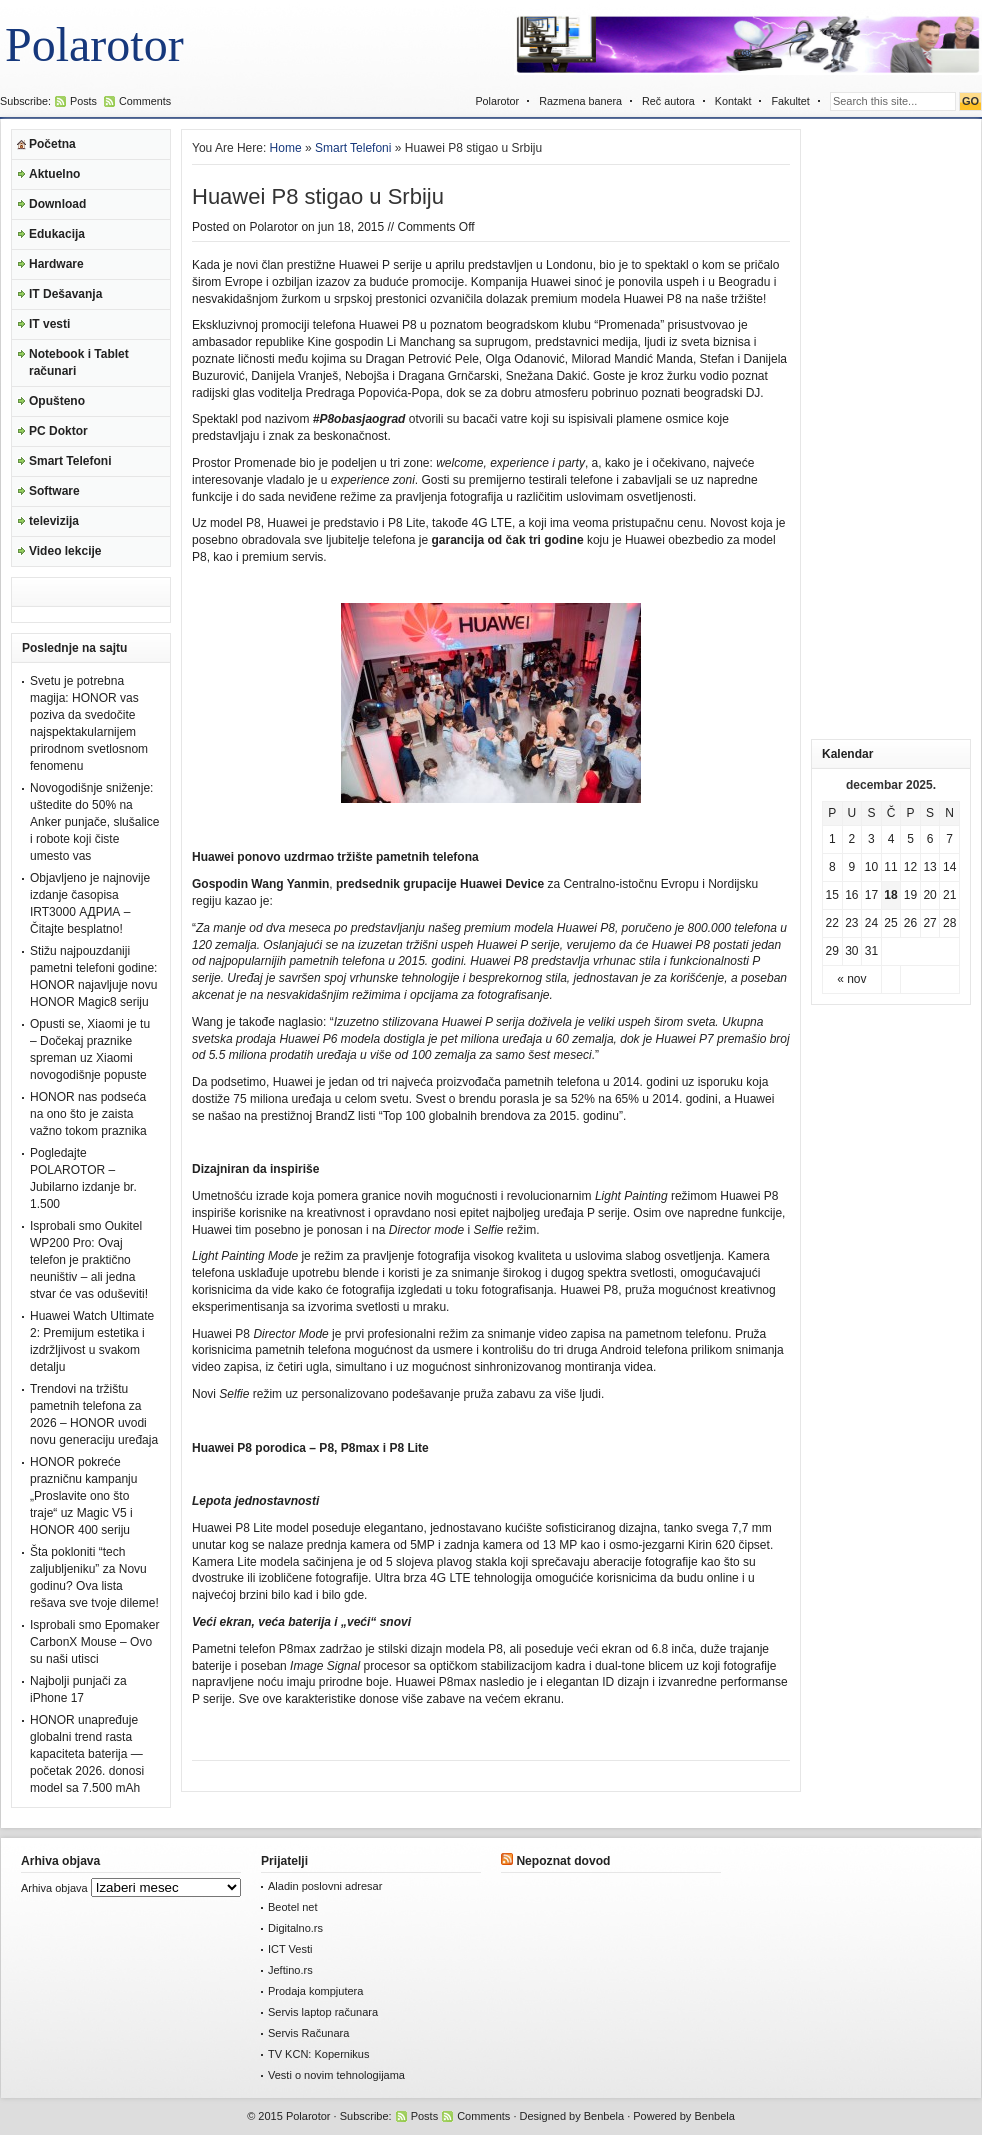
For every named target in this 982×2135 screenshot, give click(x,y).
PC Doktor (58, 431)
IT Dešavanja (65, 294)
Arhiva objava (54, 1888)
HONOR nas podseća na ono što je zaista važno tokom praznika (88, 1114)
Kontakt (733, 101)
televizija (54, 521)
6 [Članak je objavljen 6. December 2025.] (930, 839)
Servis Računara (308, 2033)
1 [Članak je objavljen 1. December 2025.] (832, 839)
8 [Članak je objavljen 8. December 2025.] (832, 867)
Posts (83, 101)
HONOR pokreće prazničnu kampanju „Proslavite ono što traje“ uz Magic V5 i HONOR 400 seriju (83, 1496)
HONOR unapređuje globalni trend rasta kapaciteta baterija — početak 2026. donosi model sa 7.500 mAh (87, 1754)
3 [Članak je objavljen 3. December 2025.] (871, 839)
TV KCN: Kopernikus (318, 2054)
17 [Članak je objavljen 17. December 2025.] (871, 895)
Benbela (604, 2116)
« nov (851, 979)
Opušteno (57, 401)
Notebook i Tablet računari (79, 362)
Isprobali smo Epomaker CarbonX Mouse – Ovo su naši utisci (94, 1642)
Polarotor (94, 44)
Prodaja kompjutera (315, 1991)
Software (54, 491)
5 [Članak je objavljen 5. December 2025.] (910, 839)
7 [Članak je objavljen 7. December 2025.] (949, 839)
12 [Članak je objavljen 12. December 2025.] (910, 867)
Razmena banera (580, 101)
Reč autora (668, 101)
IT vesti (49, 324)
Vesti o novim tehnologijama (336, 2075)
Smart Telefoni (70, 461)
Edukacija (57, 234)
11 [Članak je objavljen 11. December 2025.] (890, 867)
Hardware (56, 264)
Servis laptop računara (323, 2012)
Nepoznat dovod (563, 1861)
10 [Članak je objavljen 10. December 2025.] (871, 867)
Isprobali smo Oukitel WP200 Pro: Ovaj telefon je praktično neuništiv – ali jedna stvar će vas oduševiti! (89, 1260)
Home (286, 148)
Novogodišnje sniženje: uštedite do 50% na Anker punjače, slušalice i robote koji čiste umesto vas (94, 822)
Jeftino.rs (290, 1970)
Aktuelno (54, 174)
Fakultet (790, 101)
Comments (145, 101)
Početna (52, 144)
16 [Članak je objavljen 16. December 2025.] (851, 895)
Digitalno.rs (295, 1928)
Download (57, 204)
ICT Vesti (290, 1949)
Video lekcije (65, 551)
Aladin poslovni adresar (325, 1886)
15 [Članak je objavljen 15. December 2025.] (832, 895)
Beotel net (293, 1907)
